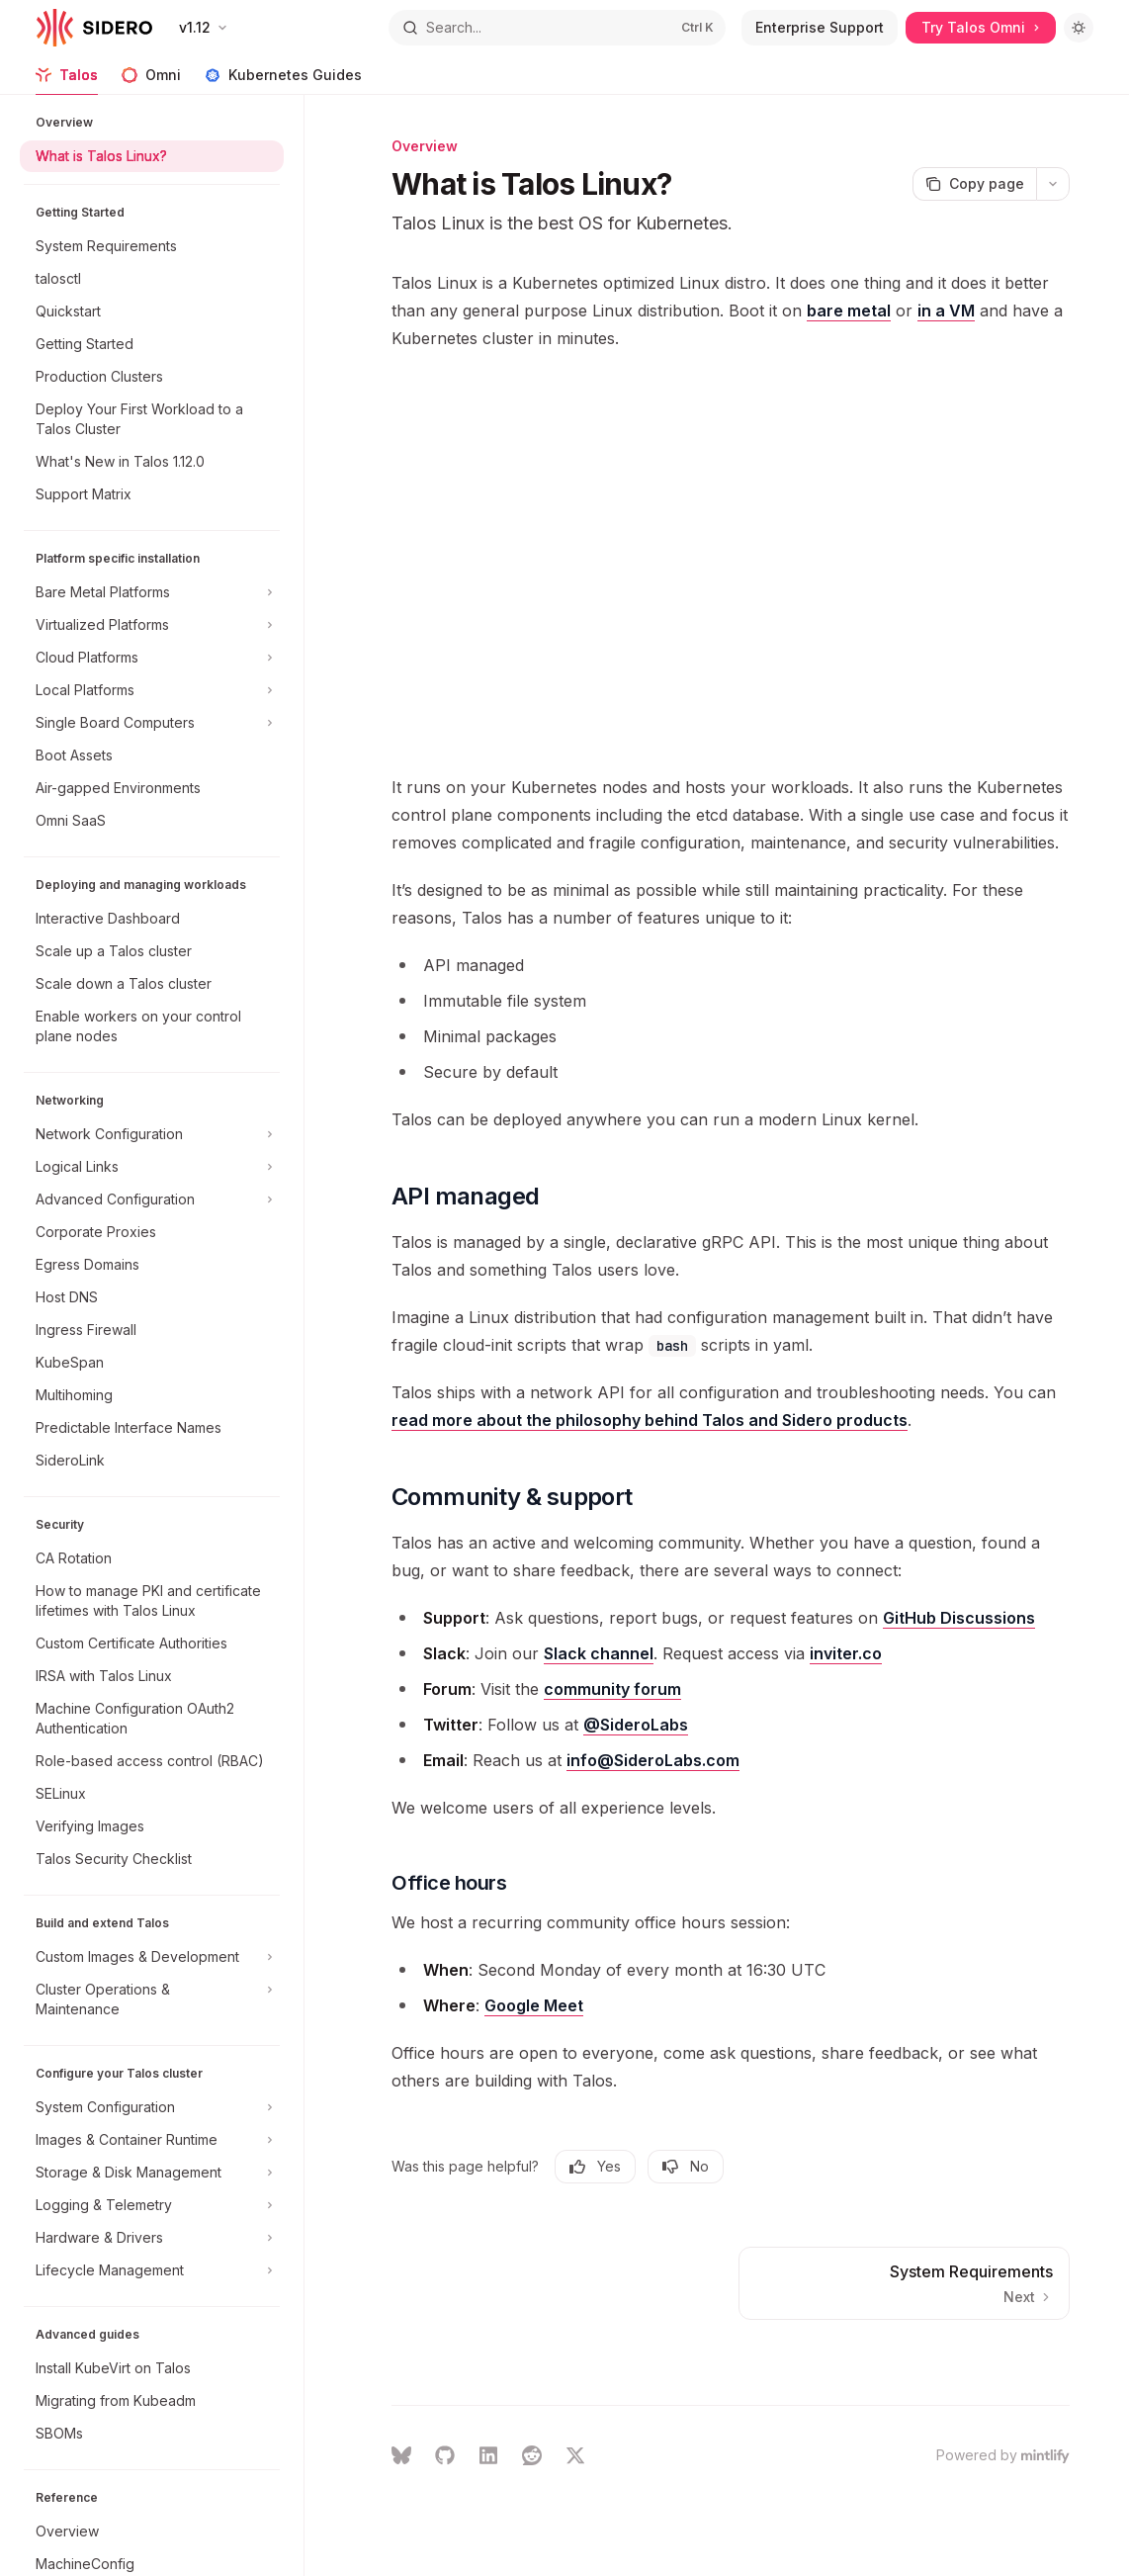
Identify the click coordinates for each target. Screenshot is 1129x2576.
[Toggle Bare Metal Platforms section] (152, 592)
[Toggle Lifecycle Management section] (152, 2270)
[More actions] (1053, 184)
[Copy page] (974, 184)
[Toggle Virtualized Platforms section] (152, 625)
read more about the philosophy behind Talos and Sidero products (649, 1420)
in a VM (946, 310)
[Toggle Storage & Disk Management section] (152, 2172)
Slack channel (598, 1653)
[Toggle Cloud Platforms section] (152, 657)
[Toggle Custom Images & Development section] (152, 1957)
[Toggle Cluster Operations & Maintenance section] (152, 1999)
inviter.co (846, 1653)
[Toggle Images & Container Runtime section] (152, 2140)
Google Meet (533, 2005)
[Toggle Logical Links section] (152, 1167)
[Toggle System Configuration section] (152, 2107)
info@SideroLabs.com (652, 1760)
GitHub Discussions (959, 1618)
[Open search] (557, 27)
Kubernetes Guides (283, 80)
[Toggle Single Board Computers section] (152, 723)
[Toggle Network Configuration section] (152, 1134)
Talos (67, 80)
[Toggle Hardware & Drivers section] (152, 2238)
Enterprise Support (819, 27)
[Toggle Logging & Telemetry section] (152, 2205)
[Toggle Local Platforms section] (152, 690)
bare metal (849, 310)
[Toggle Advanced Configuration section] (152, 1199)
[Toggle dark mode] (1078, 28)
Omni (151, 80)
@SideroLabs (635, 1724)
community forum (612, 1689)
